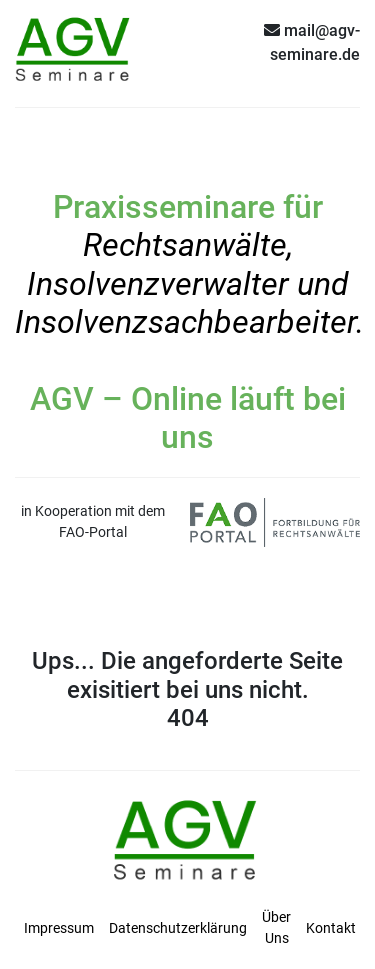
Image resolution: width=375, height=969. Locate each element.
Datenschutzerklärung (178, 928)
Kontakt (331, 928)
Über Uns (276, 927)
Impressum (59, 928)
